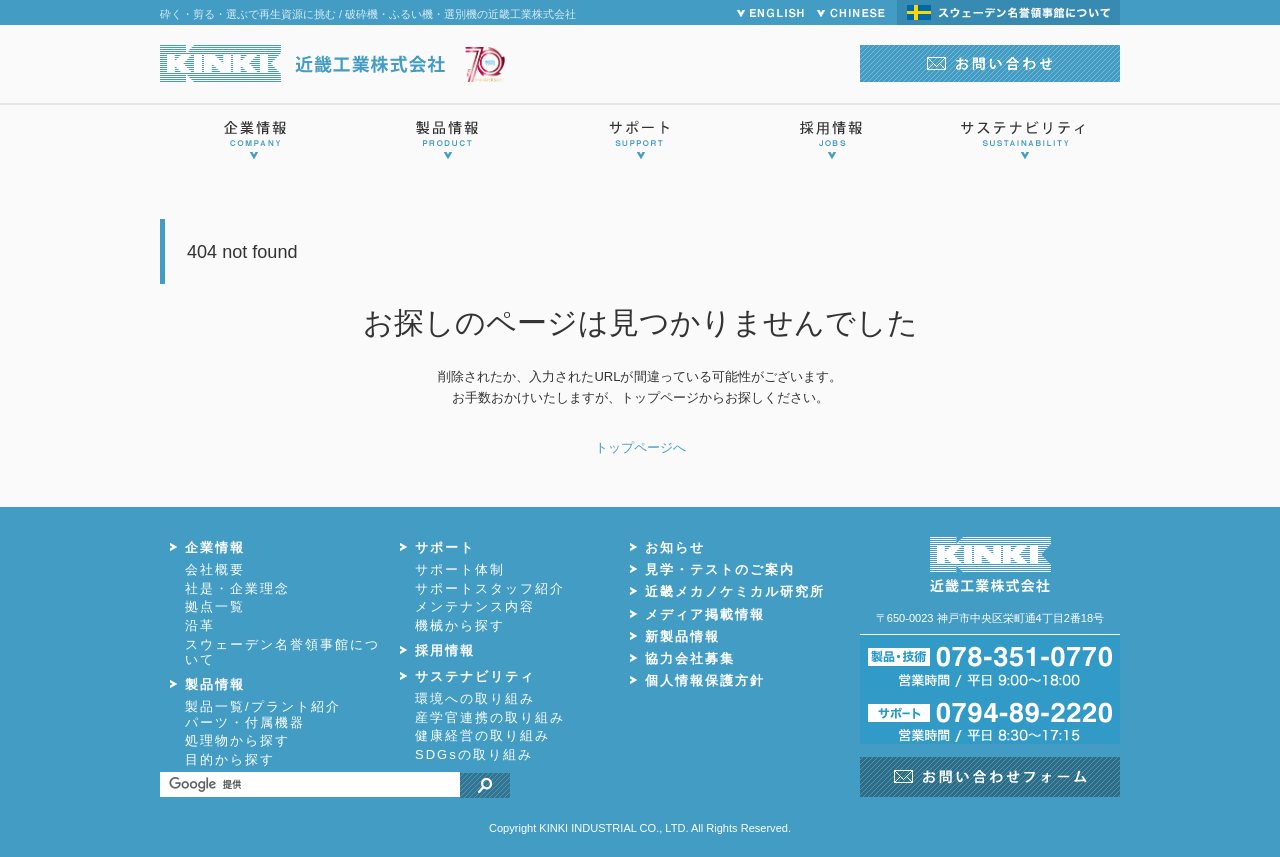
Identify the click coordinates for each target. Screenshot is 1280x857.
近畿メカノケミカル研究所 (735, 591)
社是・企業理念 (237, 588)
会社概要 (215, 569)
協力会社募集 (690, 658)
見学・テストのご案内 (720, 569)
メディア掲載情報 (705, 614)
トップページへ (640, 447)
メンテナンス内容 (475, 606)
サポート (445, 547)
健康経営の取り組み (482, 735)
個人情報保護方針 (705, 680)
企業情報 (215, 547)
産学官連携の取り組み (490, 717)
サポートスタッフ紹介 (490, 588)
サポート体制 (460, 569)
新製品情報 (682, 636)
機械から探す (460, 625)
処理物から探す (237, 740)
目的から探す (230, 759)
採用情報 (445, 650)
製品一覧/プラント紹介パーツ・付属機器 (263, 714)
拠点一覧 (215, 606)
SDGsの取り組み (474, 754)
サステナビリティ (475, 676)
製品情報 (215, 684)
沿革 (200, 625)
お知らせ (675, 547)
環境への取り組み (475, 698)
